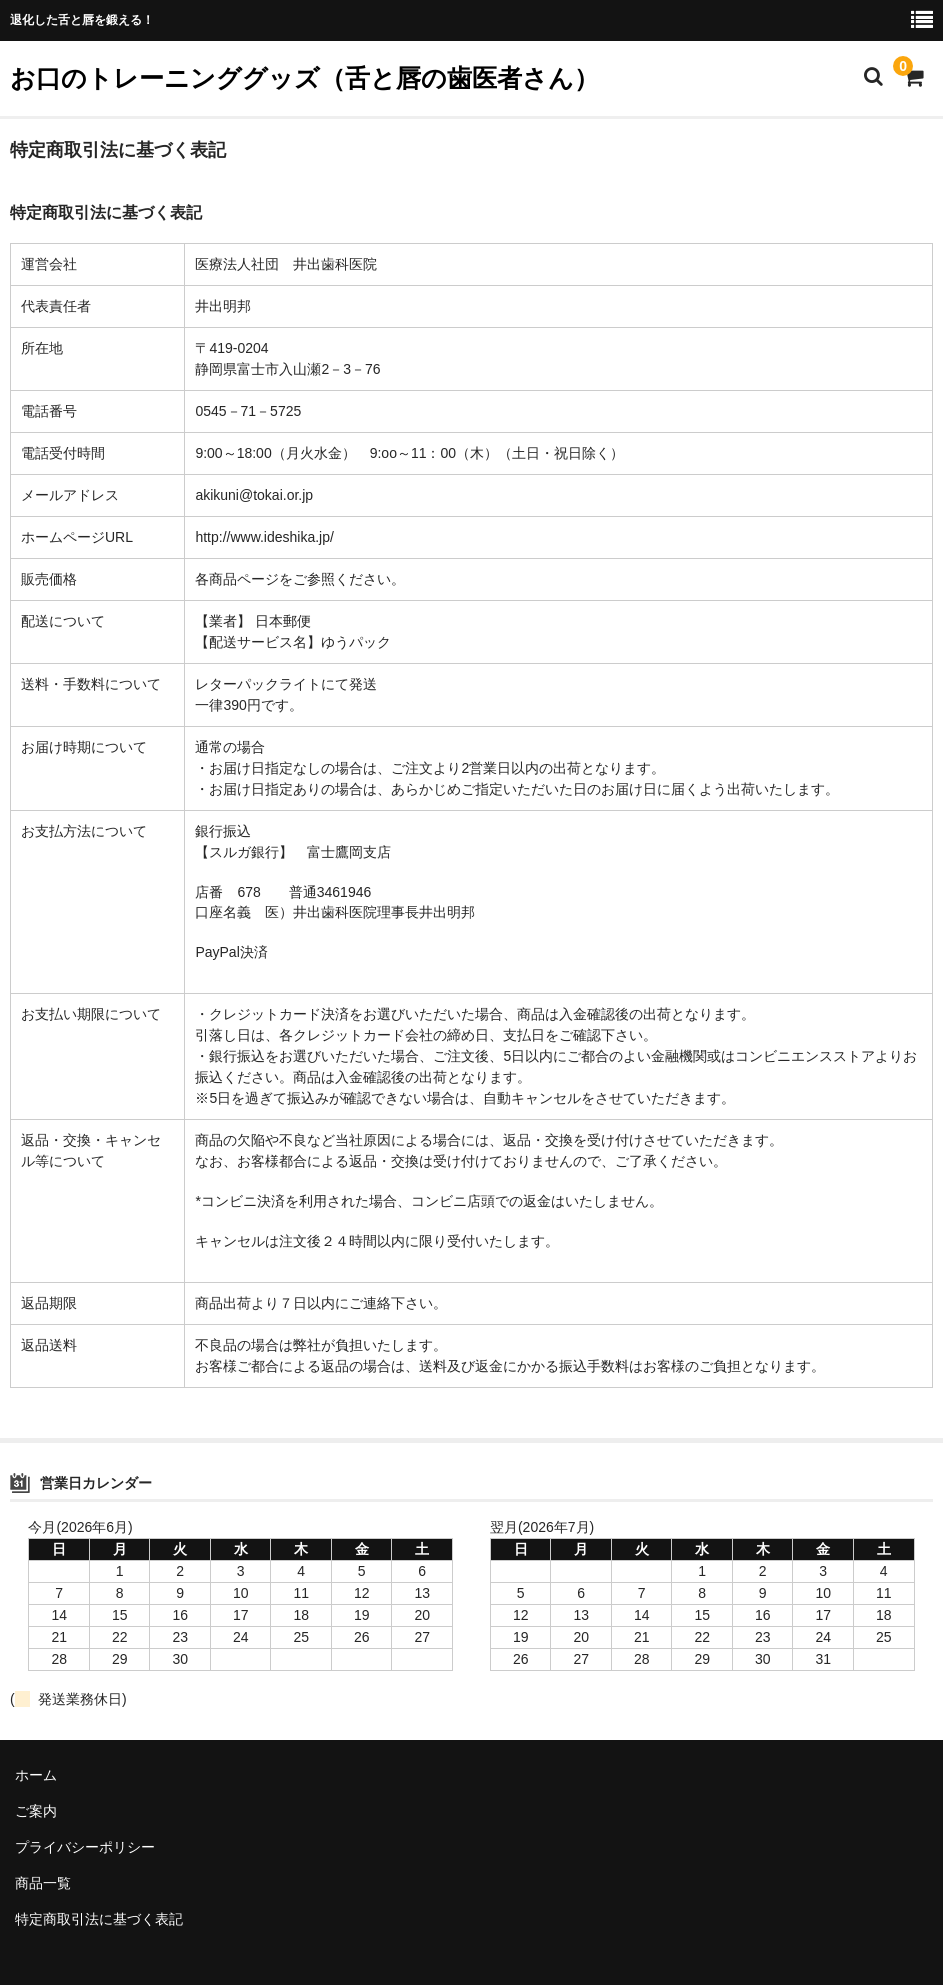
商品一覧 (43, 1883)
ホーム (36, 1775)
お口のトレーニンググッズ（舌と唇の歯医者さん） (304, 78)
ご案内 (36, 1811)
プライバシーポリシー (85, 1847)
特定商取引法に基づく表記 (99, 1919)
